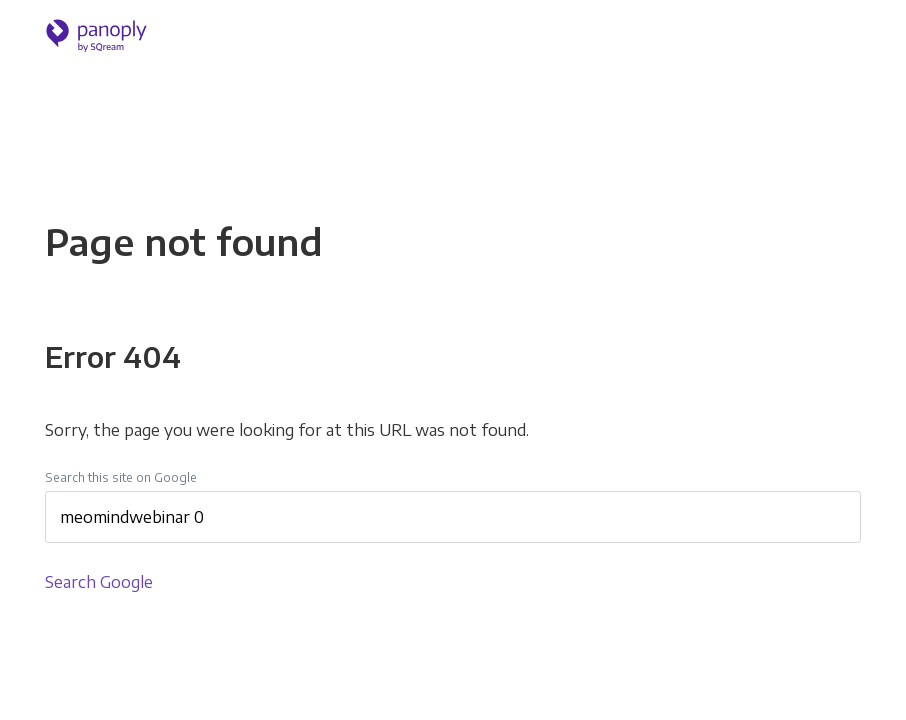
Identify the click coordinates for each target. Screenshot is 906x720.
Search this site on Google (121, 477)
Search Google (99, 582)
